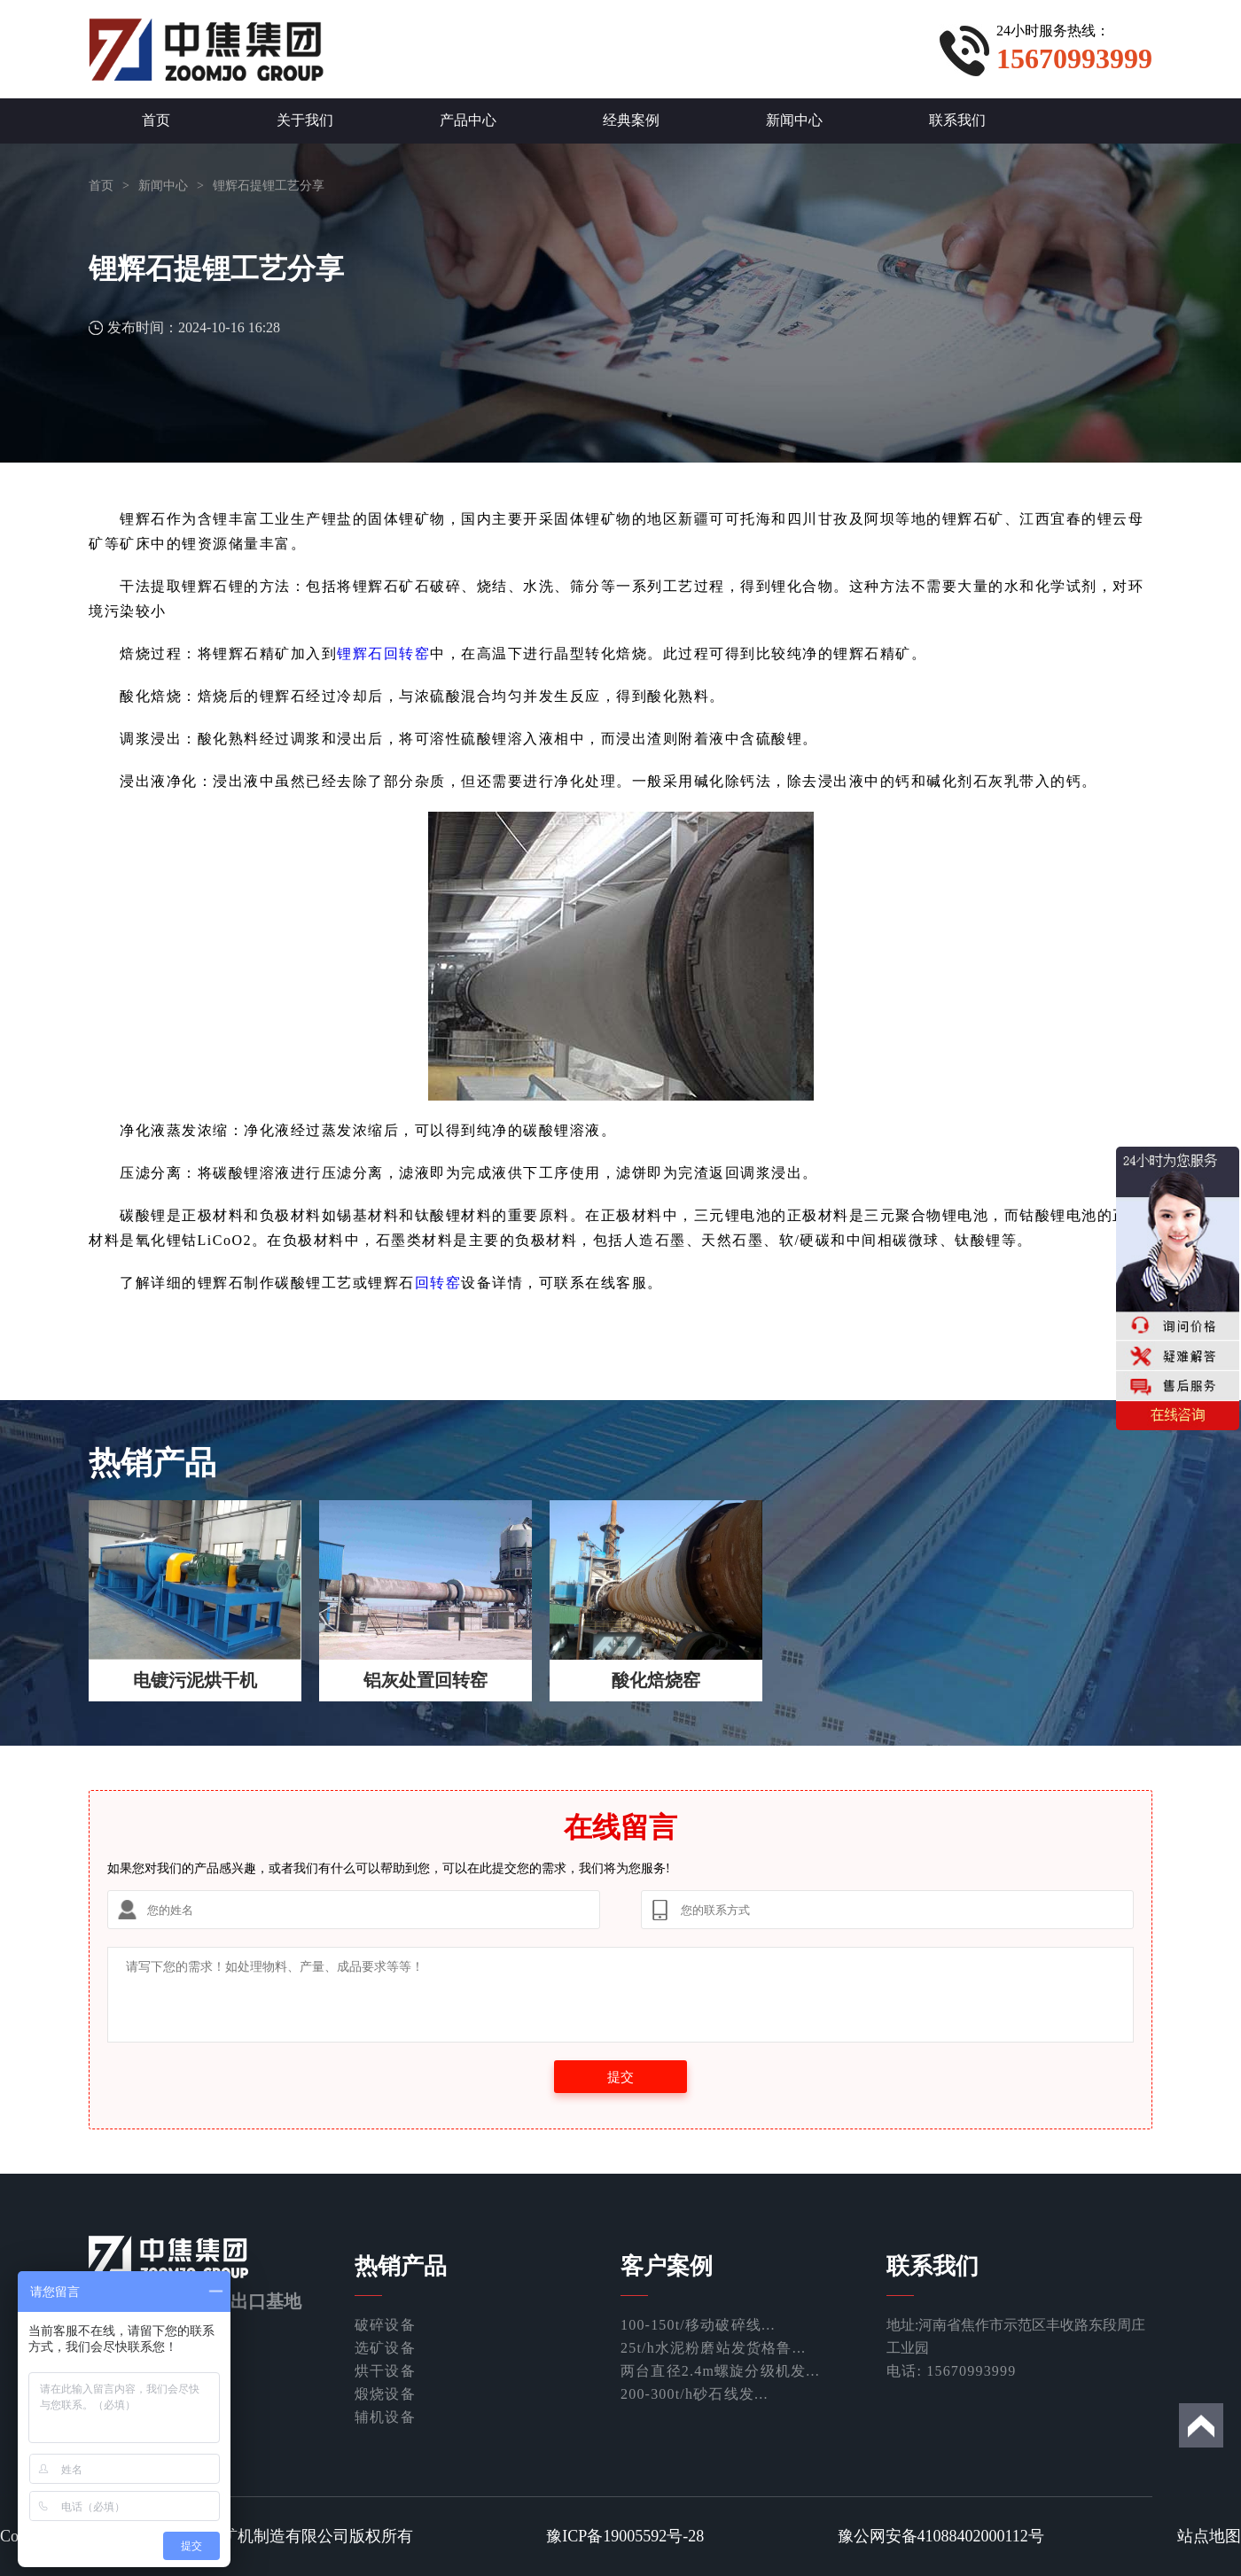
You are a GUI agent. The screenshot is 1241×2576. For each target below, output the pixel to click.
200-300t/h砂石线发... (694, 2393)
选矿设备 (385, 2347)
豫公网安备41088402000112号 (941, 2536)
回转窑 (438, 1282)
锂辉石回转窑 (383, 653)
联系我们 (957, 120)
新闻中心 (794, 120)
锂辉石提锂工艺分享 (268, 185)
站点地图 (1209, 2536)
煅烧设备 (385, 2393)
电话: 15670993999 (951, 2370)
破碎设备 (385, 2324)
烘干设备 (385, 2370)
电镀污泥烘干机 (195, 1680)
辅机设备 (385, 2416)
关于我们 (305, 120)
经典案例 (631, 120)
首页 (156, 120)
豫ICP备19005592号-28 (625, 2536)
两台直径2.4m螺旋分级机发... (720, 2370)
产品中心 (468, 120)
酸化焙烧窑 (656, 1680)
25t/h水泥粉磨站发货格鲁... (713, 2347)
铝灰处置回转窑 (425, 1680)
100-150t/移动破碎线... (698, 2324)
